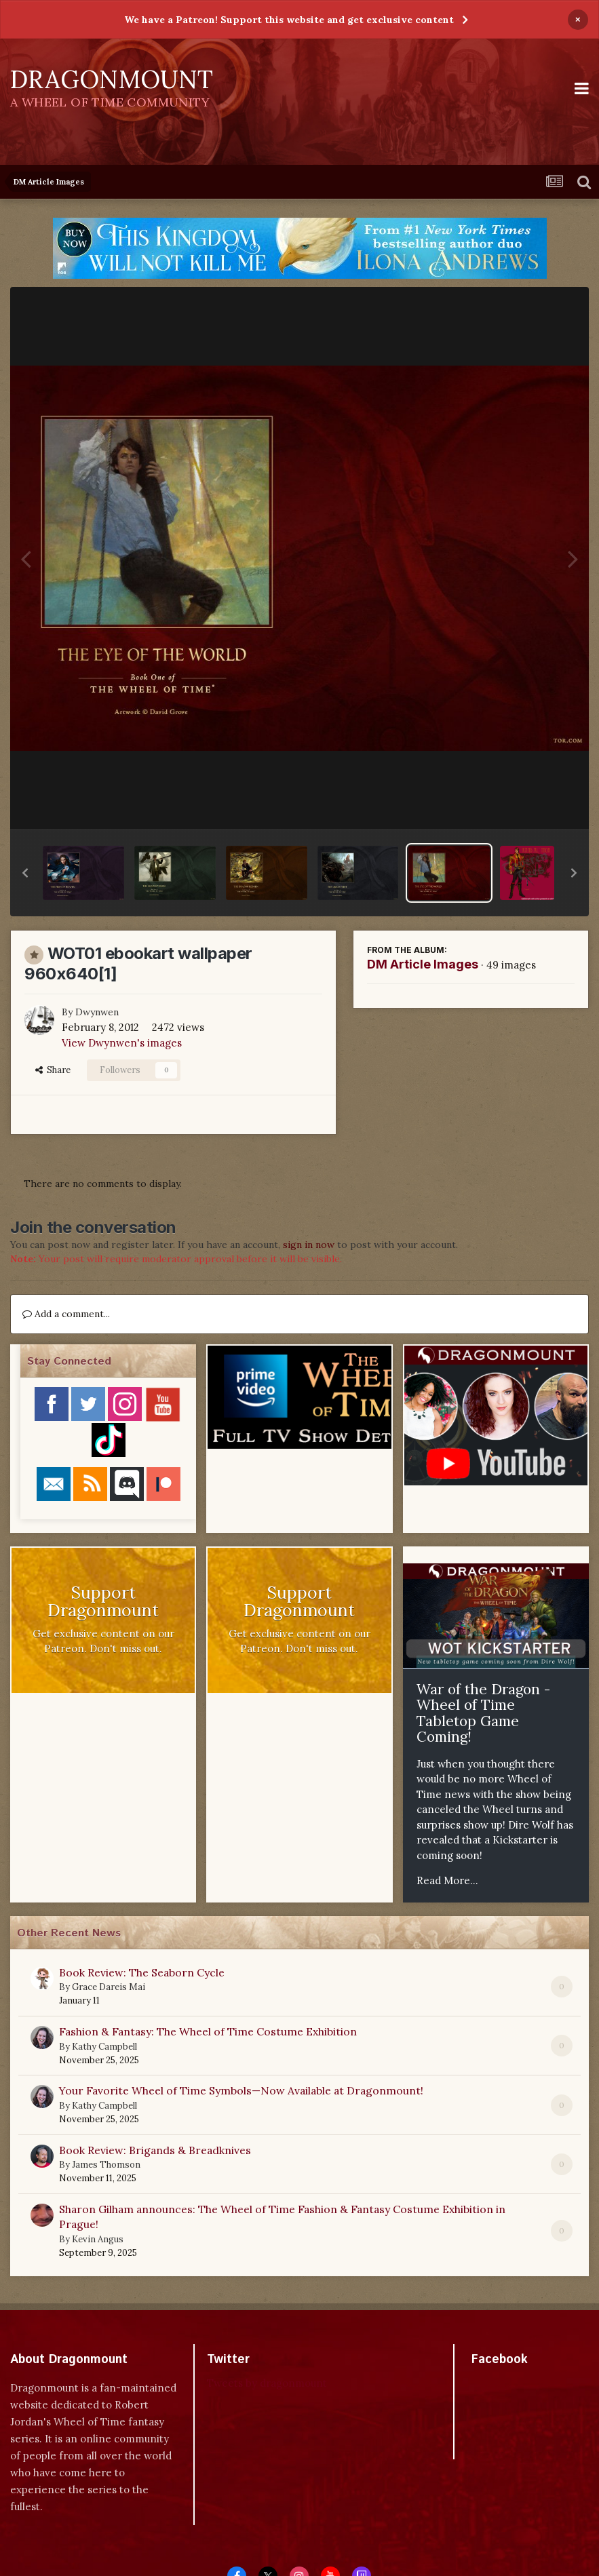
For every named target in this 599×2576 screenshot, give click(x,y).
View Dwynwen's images (122, 1042)
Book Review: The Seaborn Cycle (142, 1972)
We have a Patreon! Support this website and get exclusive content (289, 20)
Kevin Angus (97, 2239)
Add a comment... (66, 1314)
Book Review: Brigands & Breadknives (155, 2150)
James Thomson (106, 2164)
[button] (25, 873)
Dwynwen (97, 1012)
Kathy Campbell (104, 2046)
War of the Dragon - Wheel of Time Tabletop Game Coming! (483, 1713)
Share (53, 1070)
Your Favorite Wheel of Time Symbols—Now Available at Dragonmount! (241, 2090)
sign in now (308, 1244)
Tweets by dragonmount (267, 2383)
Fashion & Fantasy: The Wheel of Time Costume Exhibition (208, 2031)
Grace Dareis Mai (108, 1987)
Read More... (447, 1880)
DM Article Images (422, 964)
